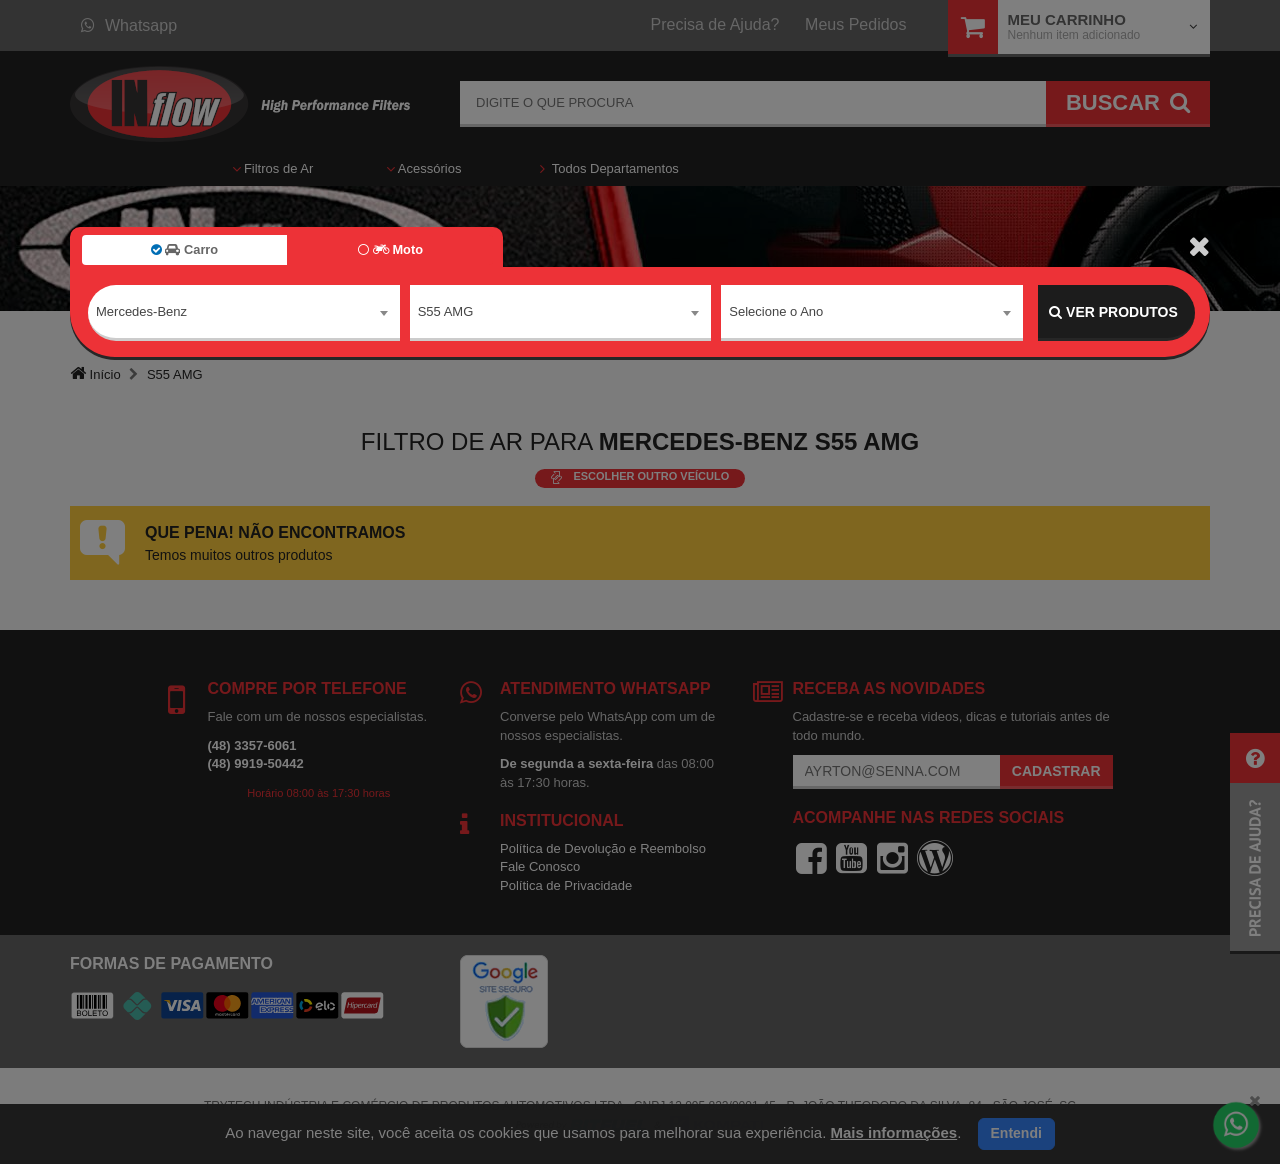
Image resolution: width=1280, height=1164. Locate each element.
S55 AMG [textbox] (446, 311)
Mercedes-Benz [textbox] (141, 311)
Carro (184, 249)
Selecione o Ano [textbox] (776, 311)
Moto (390, 249)
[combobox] (244, 313)
